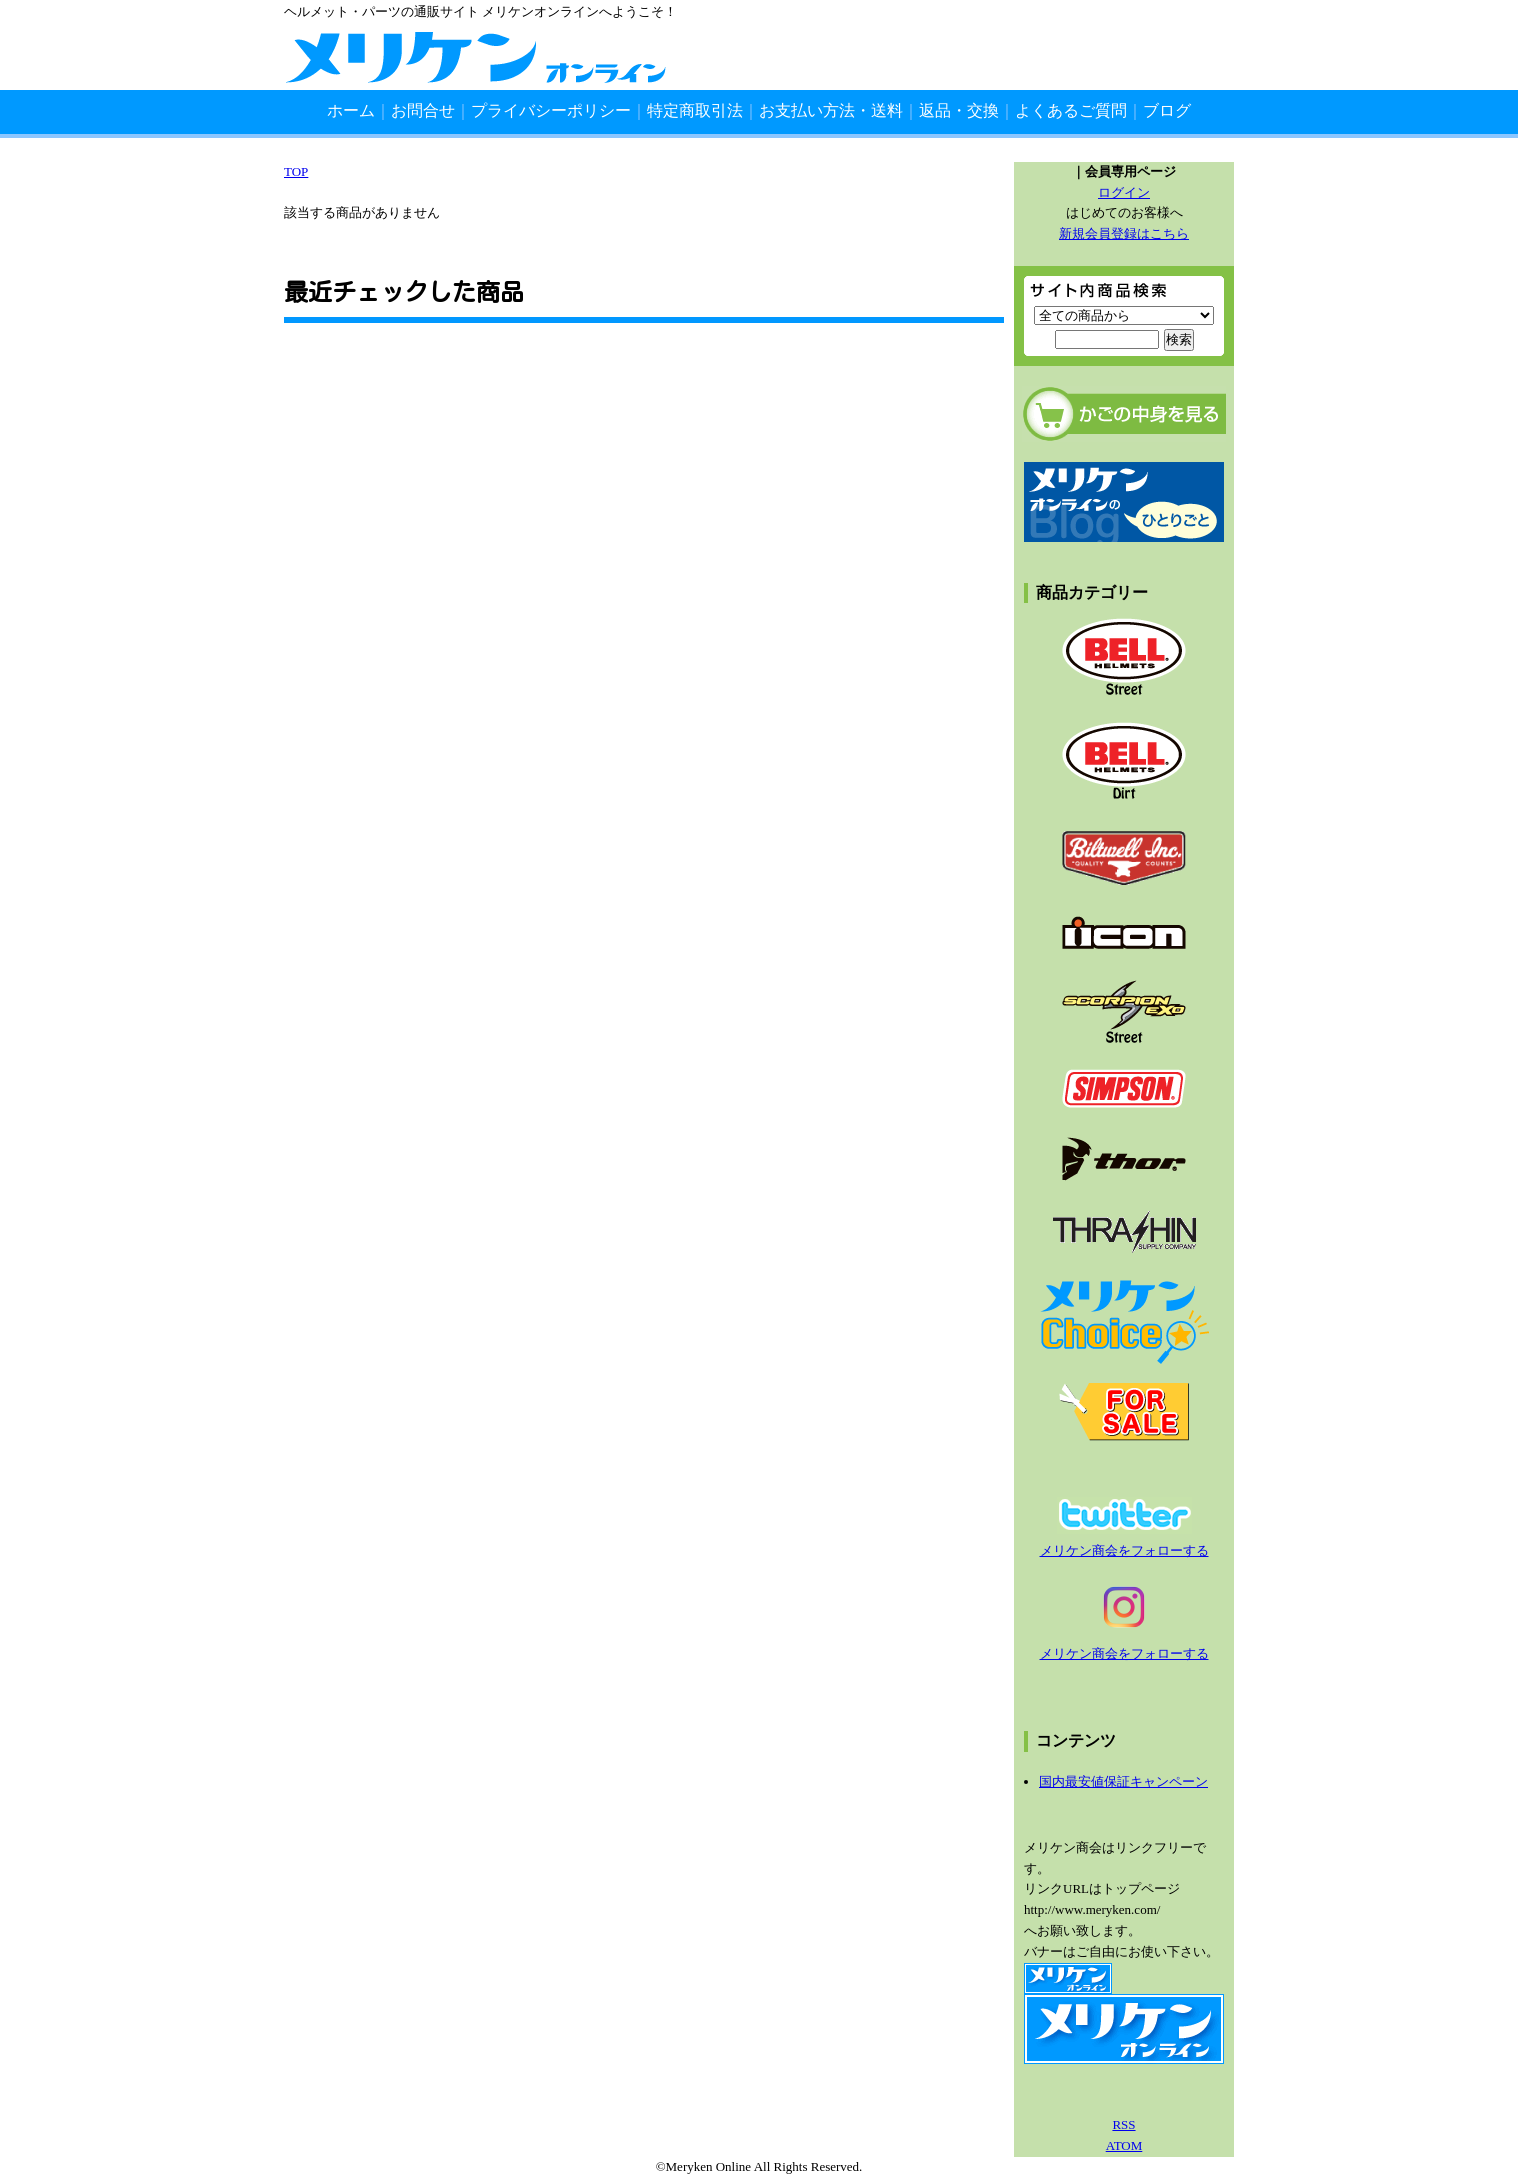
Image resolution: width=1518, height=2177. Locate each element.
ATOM (1124, 2145)
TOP (296, 171)
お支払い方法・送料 (831, 110)
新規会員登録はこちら (1124, 233)
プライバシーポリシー (551, 110)
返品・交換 (959, 110)
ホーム (351, 110)
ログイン (1124, 192)
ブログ (1167, 110)
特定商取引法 (695, 110)
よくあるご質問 (1071, 110)
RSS (1123, 2124)
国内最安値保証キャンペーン (1123, 1781)
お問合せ (423, 110)
